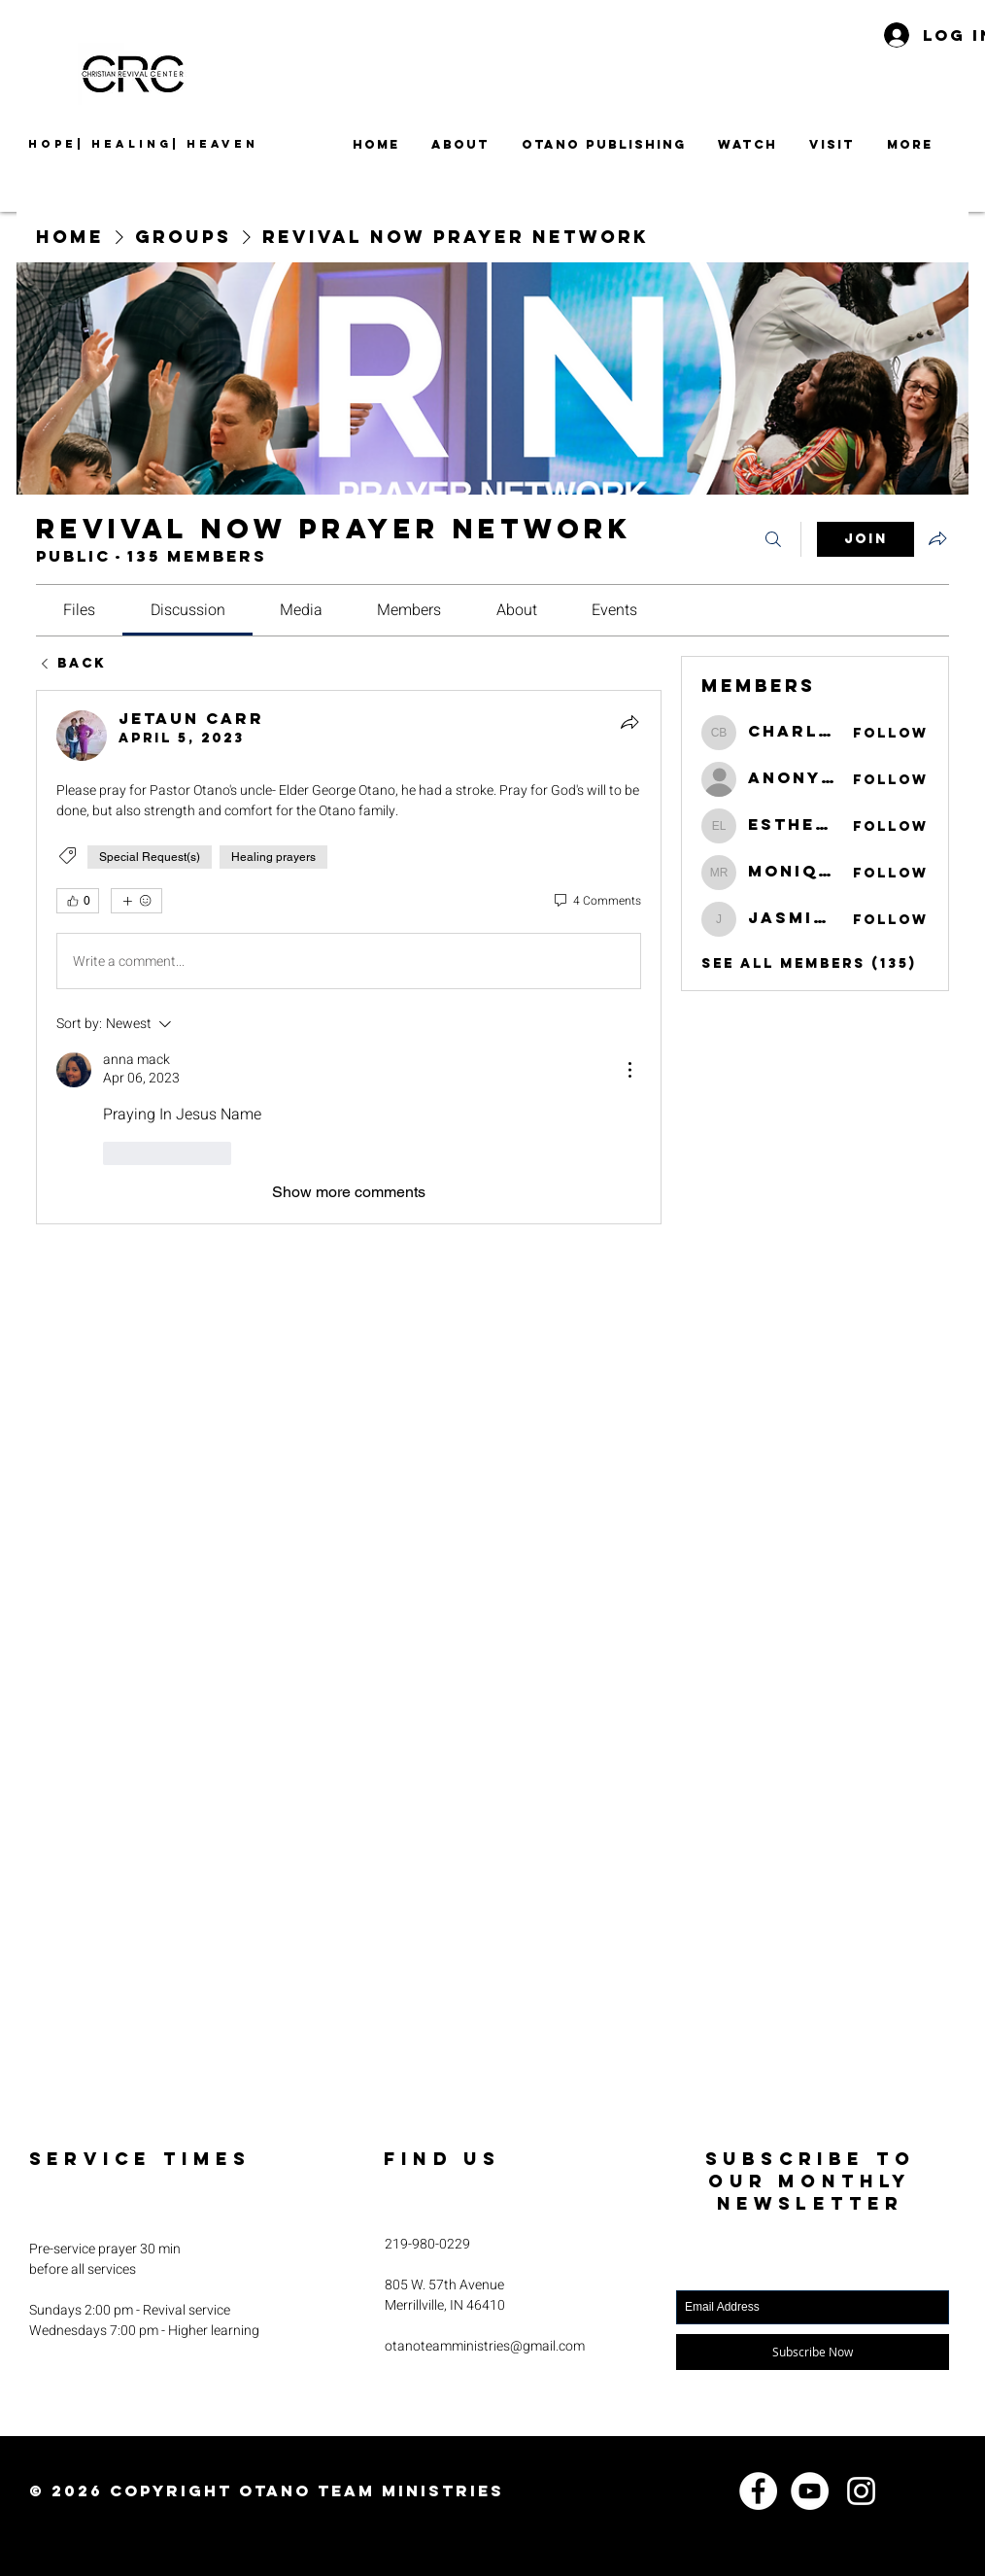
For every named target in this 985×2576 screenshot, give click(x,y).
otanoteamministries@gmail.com (485, 2346)
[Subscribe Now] (812, 2352)
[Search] (773, 539)
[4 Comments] (596, 901)
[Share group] (937, 538)
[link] (79, 610)
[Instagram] (861, 2491)
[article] (349, 957)
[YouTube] (810, 2491)
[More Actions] (629, 1070)
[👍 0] (77, 900)
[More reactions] (136, 900)
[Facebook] (758, 2491)
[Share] (629, 722)
